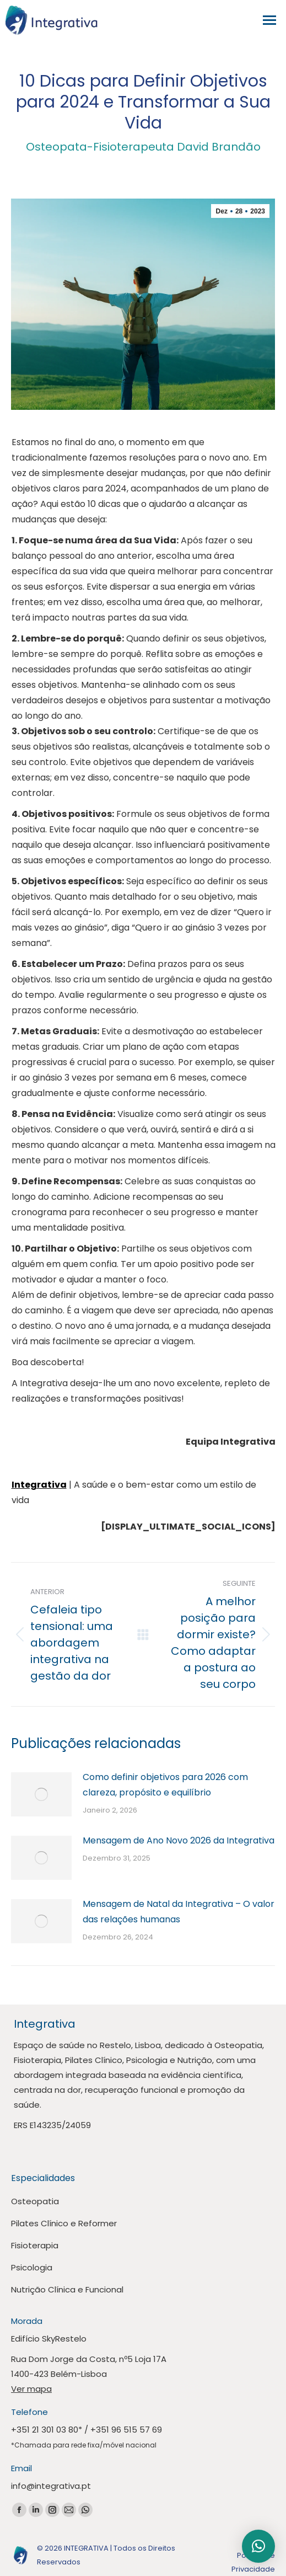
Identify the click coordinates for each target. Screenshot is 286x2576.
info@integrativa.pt (51, 2486)
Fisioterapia (34, 2245)
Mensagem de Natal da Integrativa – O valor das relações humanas (178, 1912)
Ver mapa (31, 2389)
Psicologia (31, 2267)
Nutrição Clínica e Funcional (67, 2289)
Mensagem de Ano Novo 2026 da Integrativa (178, 1840)
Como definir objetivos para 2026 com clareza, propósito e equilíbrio (165, 1785)
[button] (258, 2546)
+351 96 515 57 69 (126, 2429)
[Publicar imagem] (41, 1794)
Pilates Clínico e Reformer (64, 2223)
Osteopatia (35, 2201)
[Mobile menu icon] (272, 20)
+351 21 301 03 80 (44, 2429)
